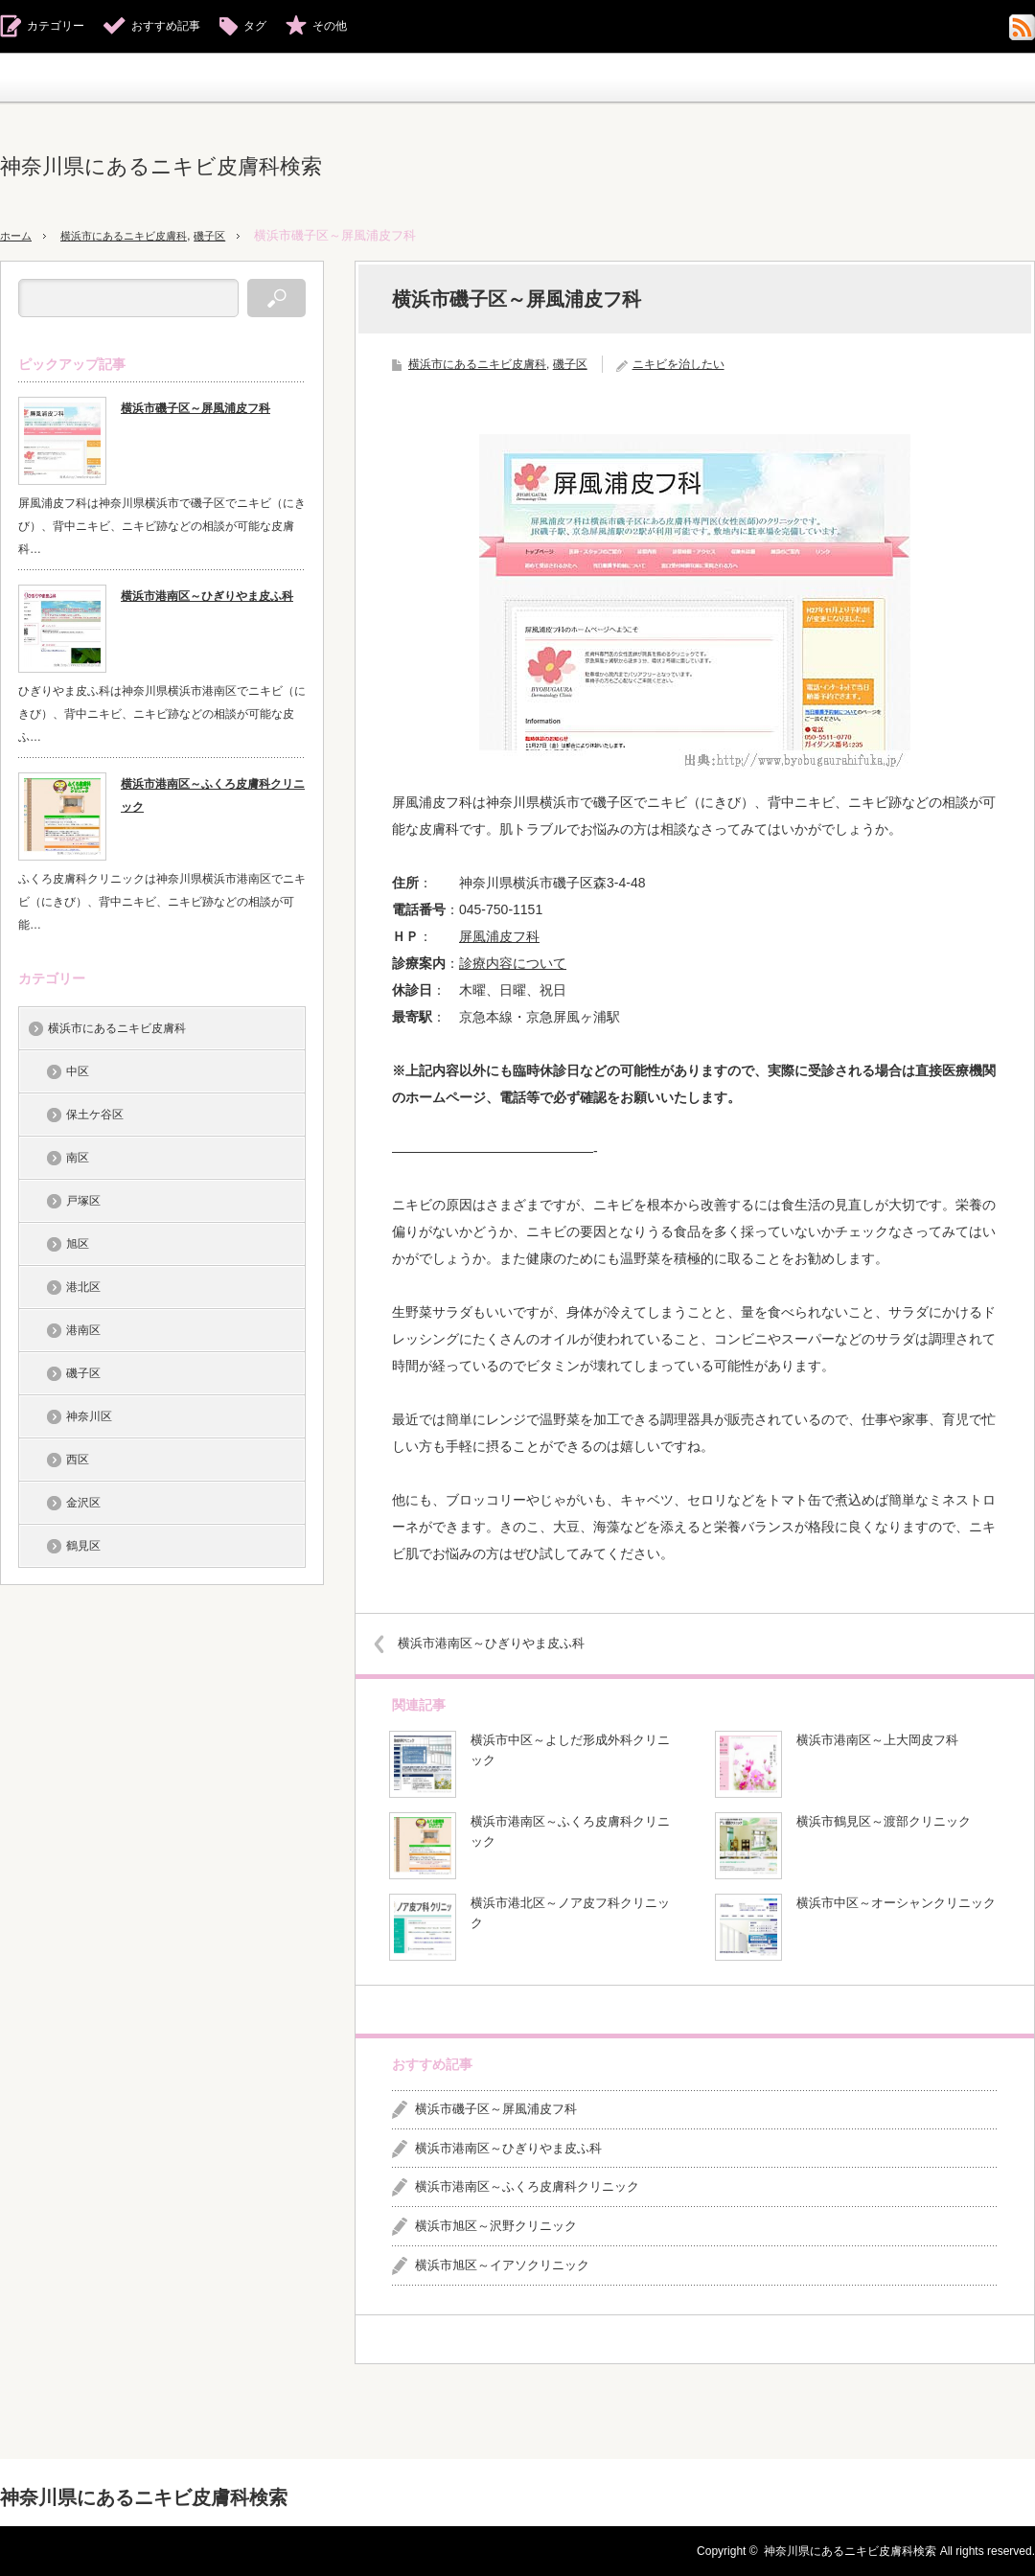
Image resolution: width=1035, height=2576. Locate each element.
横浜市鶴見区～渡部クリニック (883, 1821)
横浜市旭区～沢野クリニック (496, 2226)
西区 (77, 1459)
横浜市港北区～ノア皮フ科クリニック (570, 1913)
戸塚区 (83, 1201)
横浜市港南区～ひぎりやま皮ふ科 (506, 1643)
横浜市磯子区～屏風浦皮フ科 (496, 2109)
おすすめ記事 (165, 26)
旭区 (77, 1244)
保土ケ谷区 (95, 1114)
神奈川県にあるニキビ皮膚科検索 (161, 166)
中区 (77, 1071)
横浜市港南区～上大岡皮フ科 (877, 1740)
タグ (254, 26)
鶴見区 (83, 1545)
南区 (77, 1157)
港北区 (83, 1287)
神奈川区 (89, 1416)
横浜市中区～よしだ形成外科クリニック (570, 1750)
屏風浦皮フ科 (499, 936)
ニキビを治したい (678, 364)
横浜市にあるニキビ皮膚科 (141, 235)
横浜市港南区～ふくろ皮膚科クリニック (570, 1831)
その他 (329, 26)
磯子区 (241, 235)
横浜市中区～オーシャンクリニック (896, 1903)
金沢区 (83, 1502)
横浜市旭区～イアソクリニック (502, 2265)
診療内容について (512, 963)
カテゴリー (55, 26)
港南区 (83, 1330)
